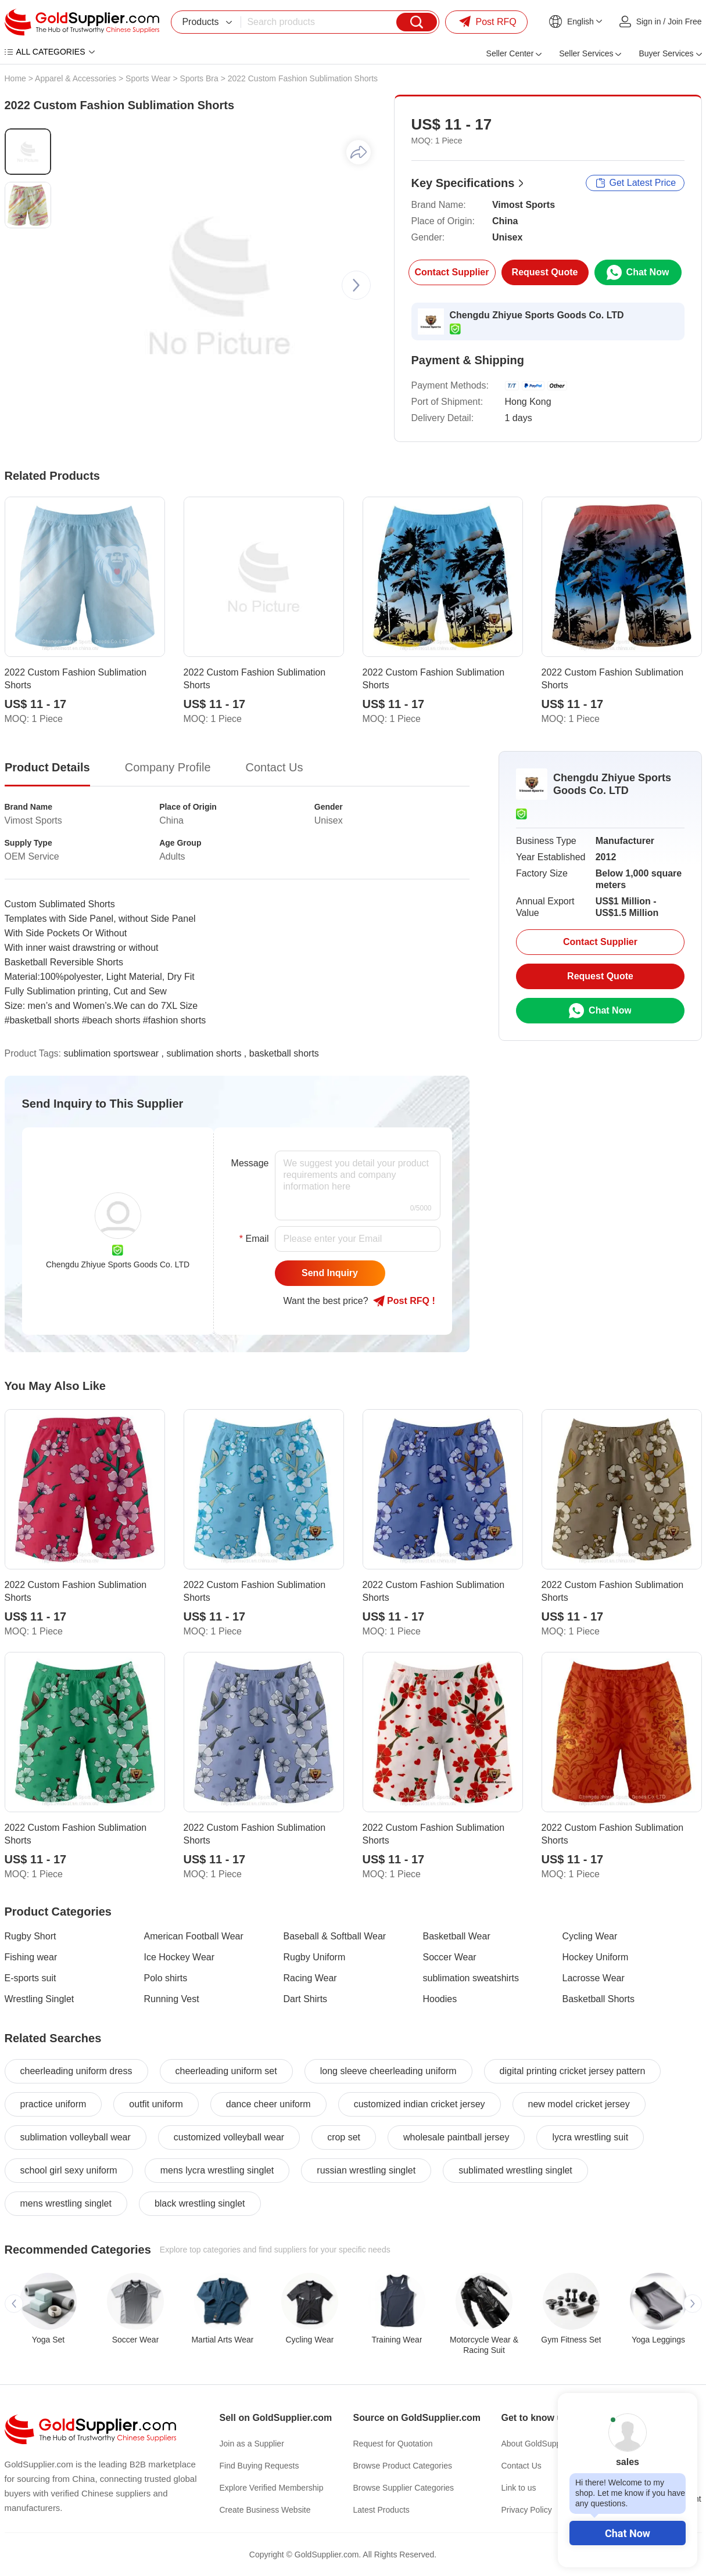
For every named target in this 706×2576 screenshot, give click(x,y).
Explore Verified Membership (272, 2487)
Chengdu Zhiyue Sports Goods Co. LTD (537, 315)
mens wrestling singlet (66, 2203)
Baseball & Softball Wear (335, 1936)
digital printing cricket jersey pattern (573, 2071)
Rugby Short (30, 1936)
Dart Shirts (306, 1999)
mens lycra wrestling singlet (217, 2170)
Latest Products (381, 2509)
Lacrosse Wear (593, 1978)
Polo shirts (166, 1978)
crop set (343, 2137)
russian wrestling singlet (366, 2170)
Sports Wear (148, 78)
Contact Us (521, 2465)
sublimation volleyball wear (75, 2137)
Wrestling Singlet (39, 1999)
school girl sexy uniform (68, 2170)
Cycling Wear (590, 1936)
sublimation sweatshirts (471, 1978)
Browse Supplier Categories (403, 2487)
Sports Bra (199, 78)
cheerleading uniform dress (76, 2071)
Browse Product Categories (402, 2465)
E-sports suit (30, 1978)
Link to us (518, 2487)
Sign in (648, 21)
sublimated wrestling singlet (515, 2170)
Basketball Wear (456, 1936)
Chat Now (627, 2533)
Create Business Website (265, 2509)
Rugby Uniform (315, 1957)
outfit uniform (155, 2104)
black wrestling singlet (200, 2203)
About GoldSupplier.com (545, 2443)
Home (15, 78)
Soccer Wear (449, 1957)
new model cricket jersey (579, 2104)
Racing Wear (310, 1978)
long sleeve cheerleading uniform (388, 2071)
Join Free (684, 21)
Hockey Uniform (595, 1957)
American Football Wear (193, 1936)
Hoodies (440, 1999)
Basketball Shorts (598, 1999)
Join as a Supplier (252, 2443)
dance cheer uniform (268, 2104)
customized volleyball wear (229, 2137)
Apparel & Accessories (75, 78)
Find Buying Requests (259, 2465)
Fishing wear (31, 1957)
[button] (356, 285)
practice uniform (53, 2104)
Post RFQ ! (404, 1301)
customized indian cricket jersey (419, 2104)
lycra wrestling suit (590, 2137)
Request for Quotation (393, 2443)
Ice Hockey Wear (179, 1957)
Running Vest (171, 1999)
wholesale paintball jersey (456, 2137)
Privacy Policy (526, 2509)
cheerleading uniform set (226, 2071)
